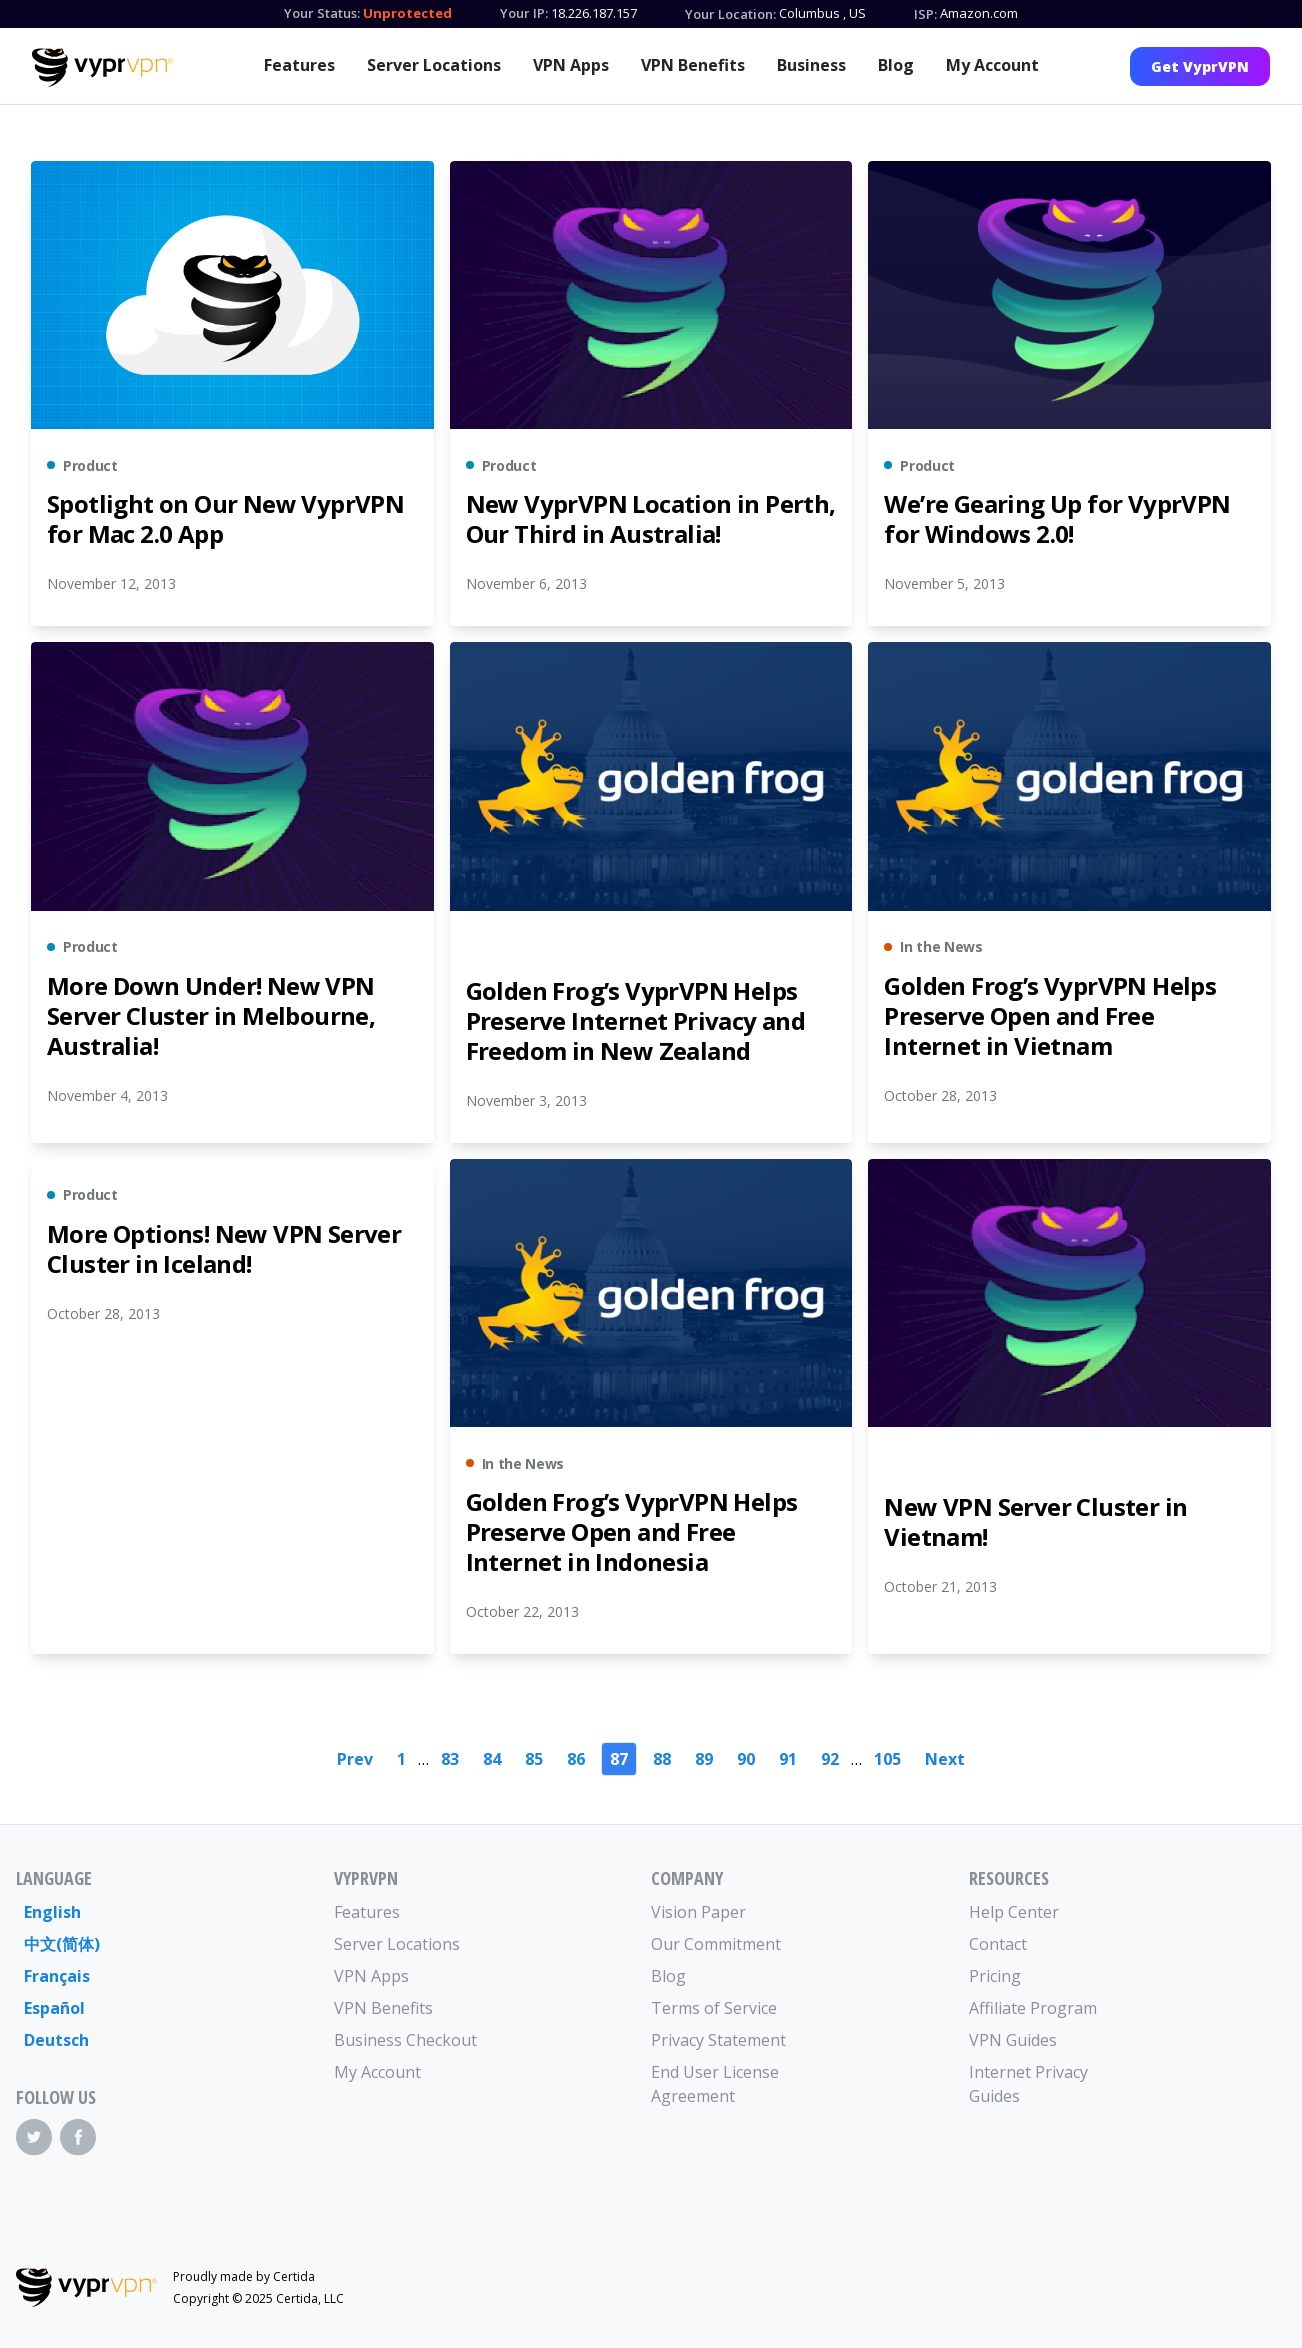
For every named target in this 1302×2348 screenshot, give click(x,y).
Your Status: (322, 13)
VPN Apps (571, 65)
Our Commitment (716, 1944)
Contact (998, 1944)
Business (811, 65)
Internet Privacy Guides (1028, 2084)
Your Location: (730, 14)
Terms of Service (714, 2008)
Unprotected (407, 13)
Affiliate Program (1033, 2008)
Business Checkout (405, 2040)
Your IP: (524, 13)
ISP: (925, 14)
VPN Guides (1013, 2040)
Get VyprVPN (1200, 66)
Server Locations (434, 65)
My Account (992, 65)
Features (299, 65)
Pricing (995, 1976)
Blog (896, 65)
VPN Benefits (693, 65)
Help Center (1014, 1912)
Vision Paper (698, 1912)
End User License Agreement (715, 2084)
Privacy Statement (718, 2040)
